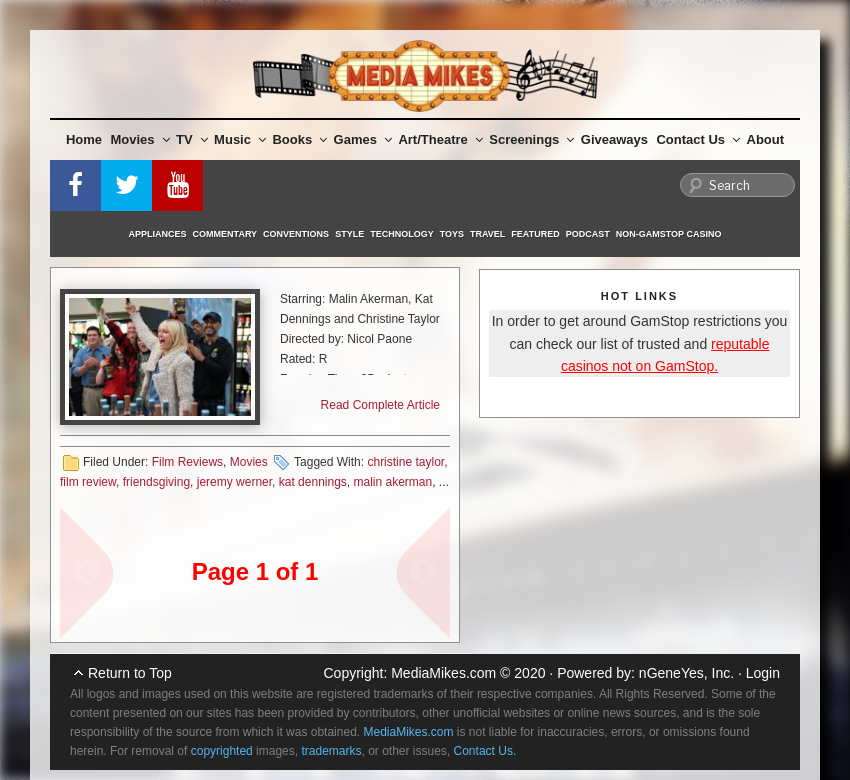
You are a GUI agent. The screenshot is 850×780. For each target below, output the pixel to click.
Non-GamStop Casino (669, 234)
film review (88, 482)
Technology (402, 234)
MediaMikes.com (443, 673)
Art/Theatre (440, 139)
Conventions (296, 234)
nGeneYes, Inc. (686, 673)
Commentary (225, 234)
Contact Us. (485, 751)
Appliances (158, 234)
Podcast (588, 234)
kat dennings (313, 482)
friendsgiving (156, 482)
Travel (487, 234)
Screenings (531, 139)
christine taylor (405, 462)
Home (84, 139)
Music (240, 139)
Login (763, 673)
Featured (535, 234)
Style (349, 234)
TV (192, 139)
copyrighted (222, 751)
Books (299, 139)
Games (363, 139)
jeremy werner (234, 482)
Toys (452, 234)
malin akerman (393, 482)
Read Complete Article (380, 405)
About (766, 139)
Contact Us (698, 139)
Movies (140, 139)
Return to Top (130, 673)
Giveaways (614, 139)
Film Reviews (187, 462)
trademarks (331, 751)
